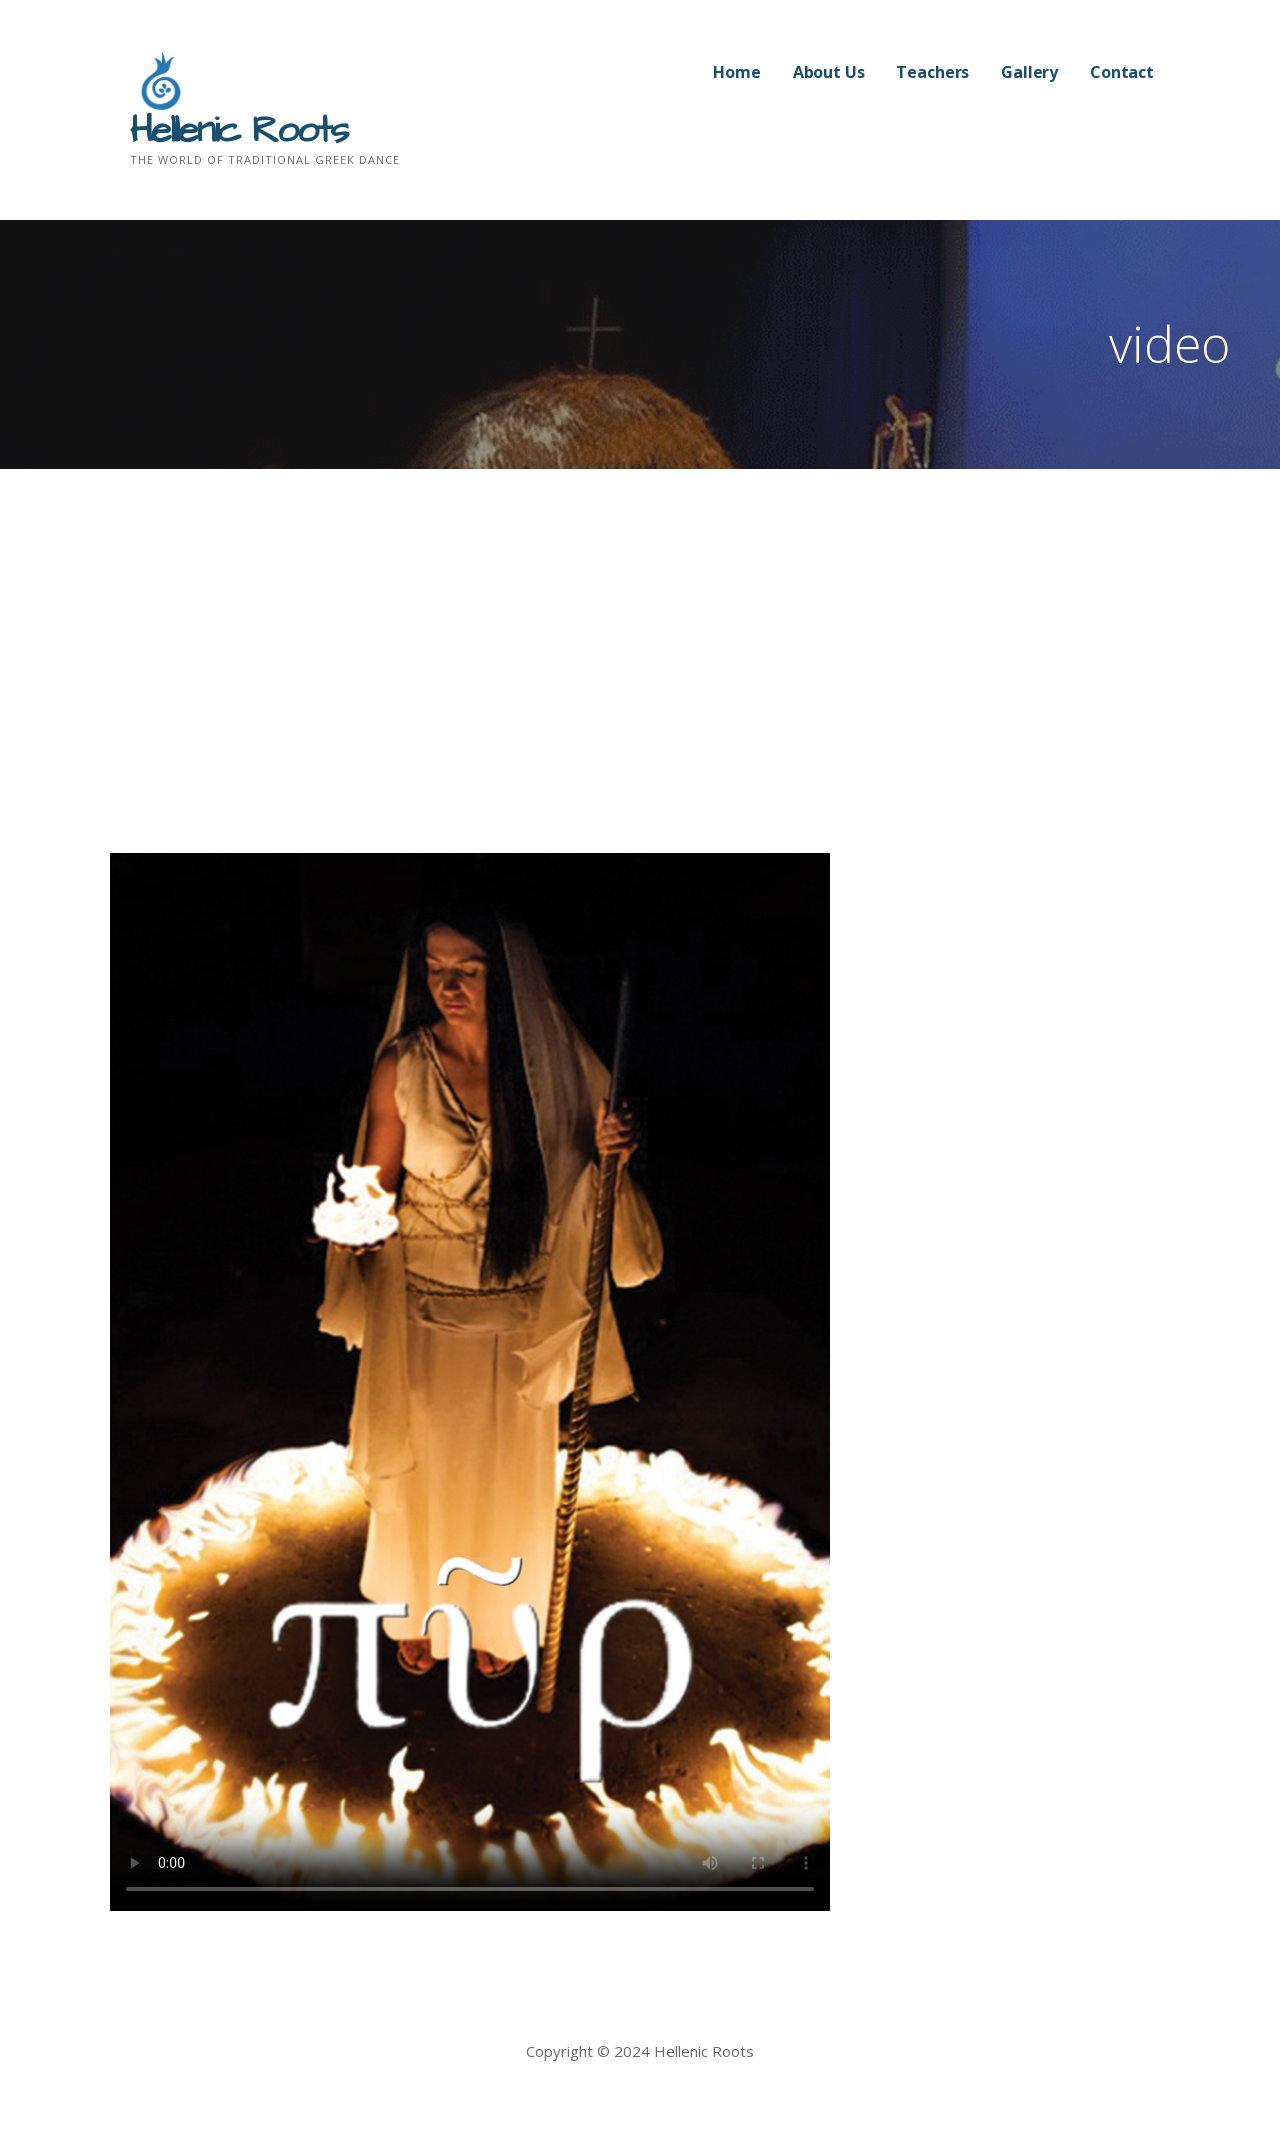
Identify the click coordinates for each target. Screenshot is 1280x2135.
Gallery (1029, 72)
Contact (1122, 72)
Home (736, 72)
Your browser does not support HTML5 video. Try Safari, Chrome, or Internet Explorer (470, 1382)
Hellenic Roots (238, 131)
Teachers (932, 72)
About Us (829, 72)
